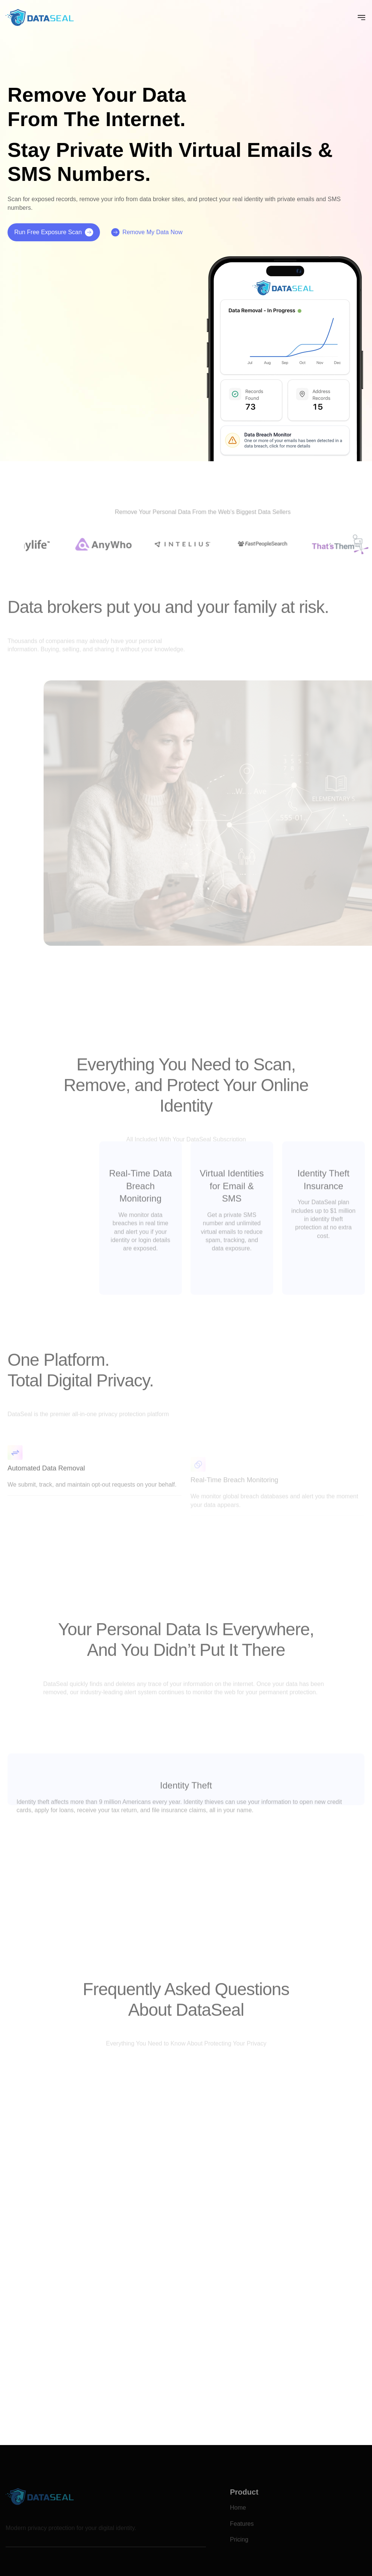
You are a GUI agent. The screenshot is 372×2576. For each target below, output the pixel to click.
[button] (361, 18)
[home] (40, 17)
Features (242, 2533)
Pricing (239, 2549)
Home (238, 2517)
